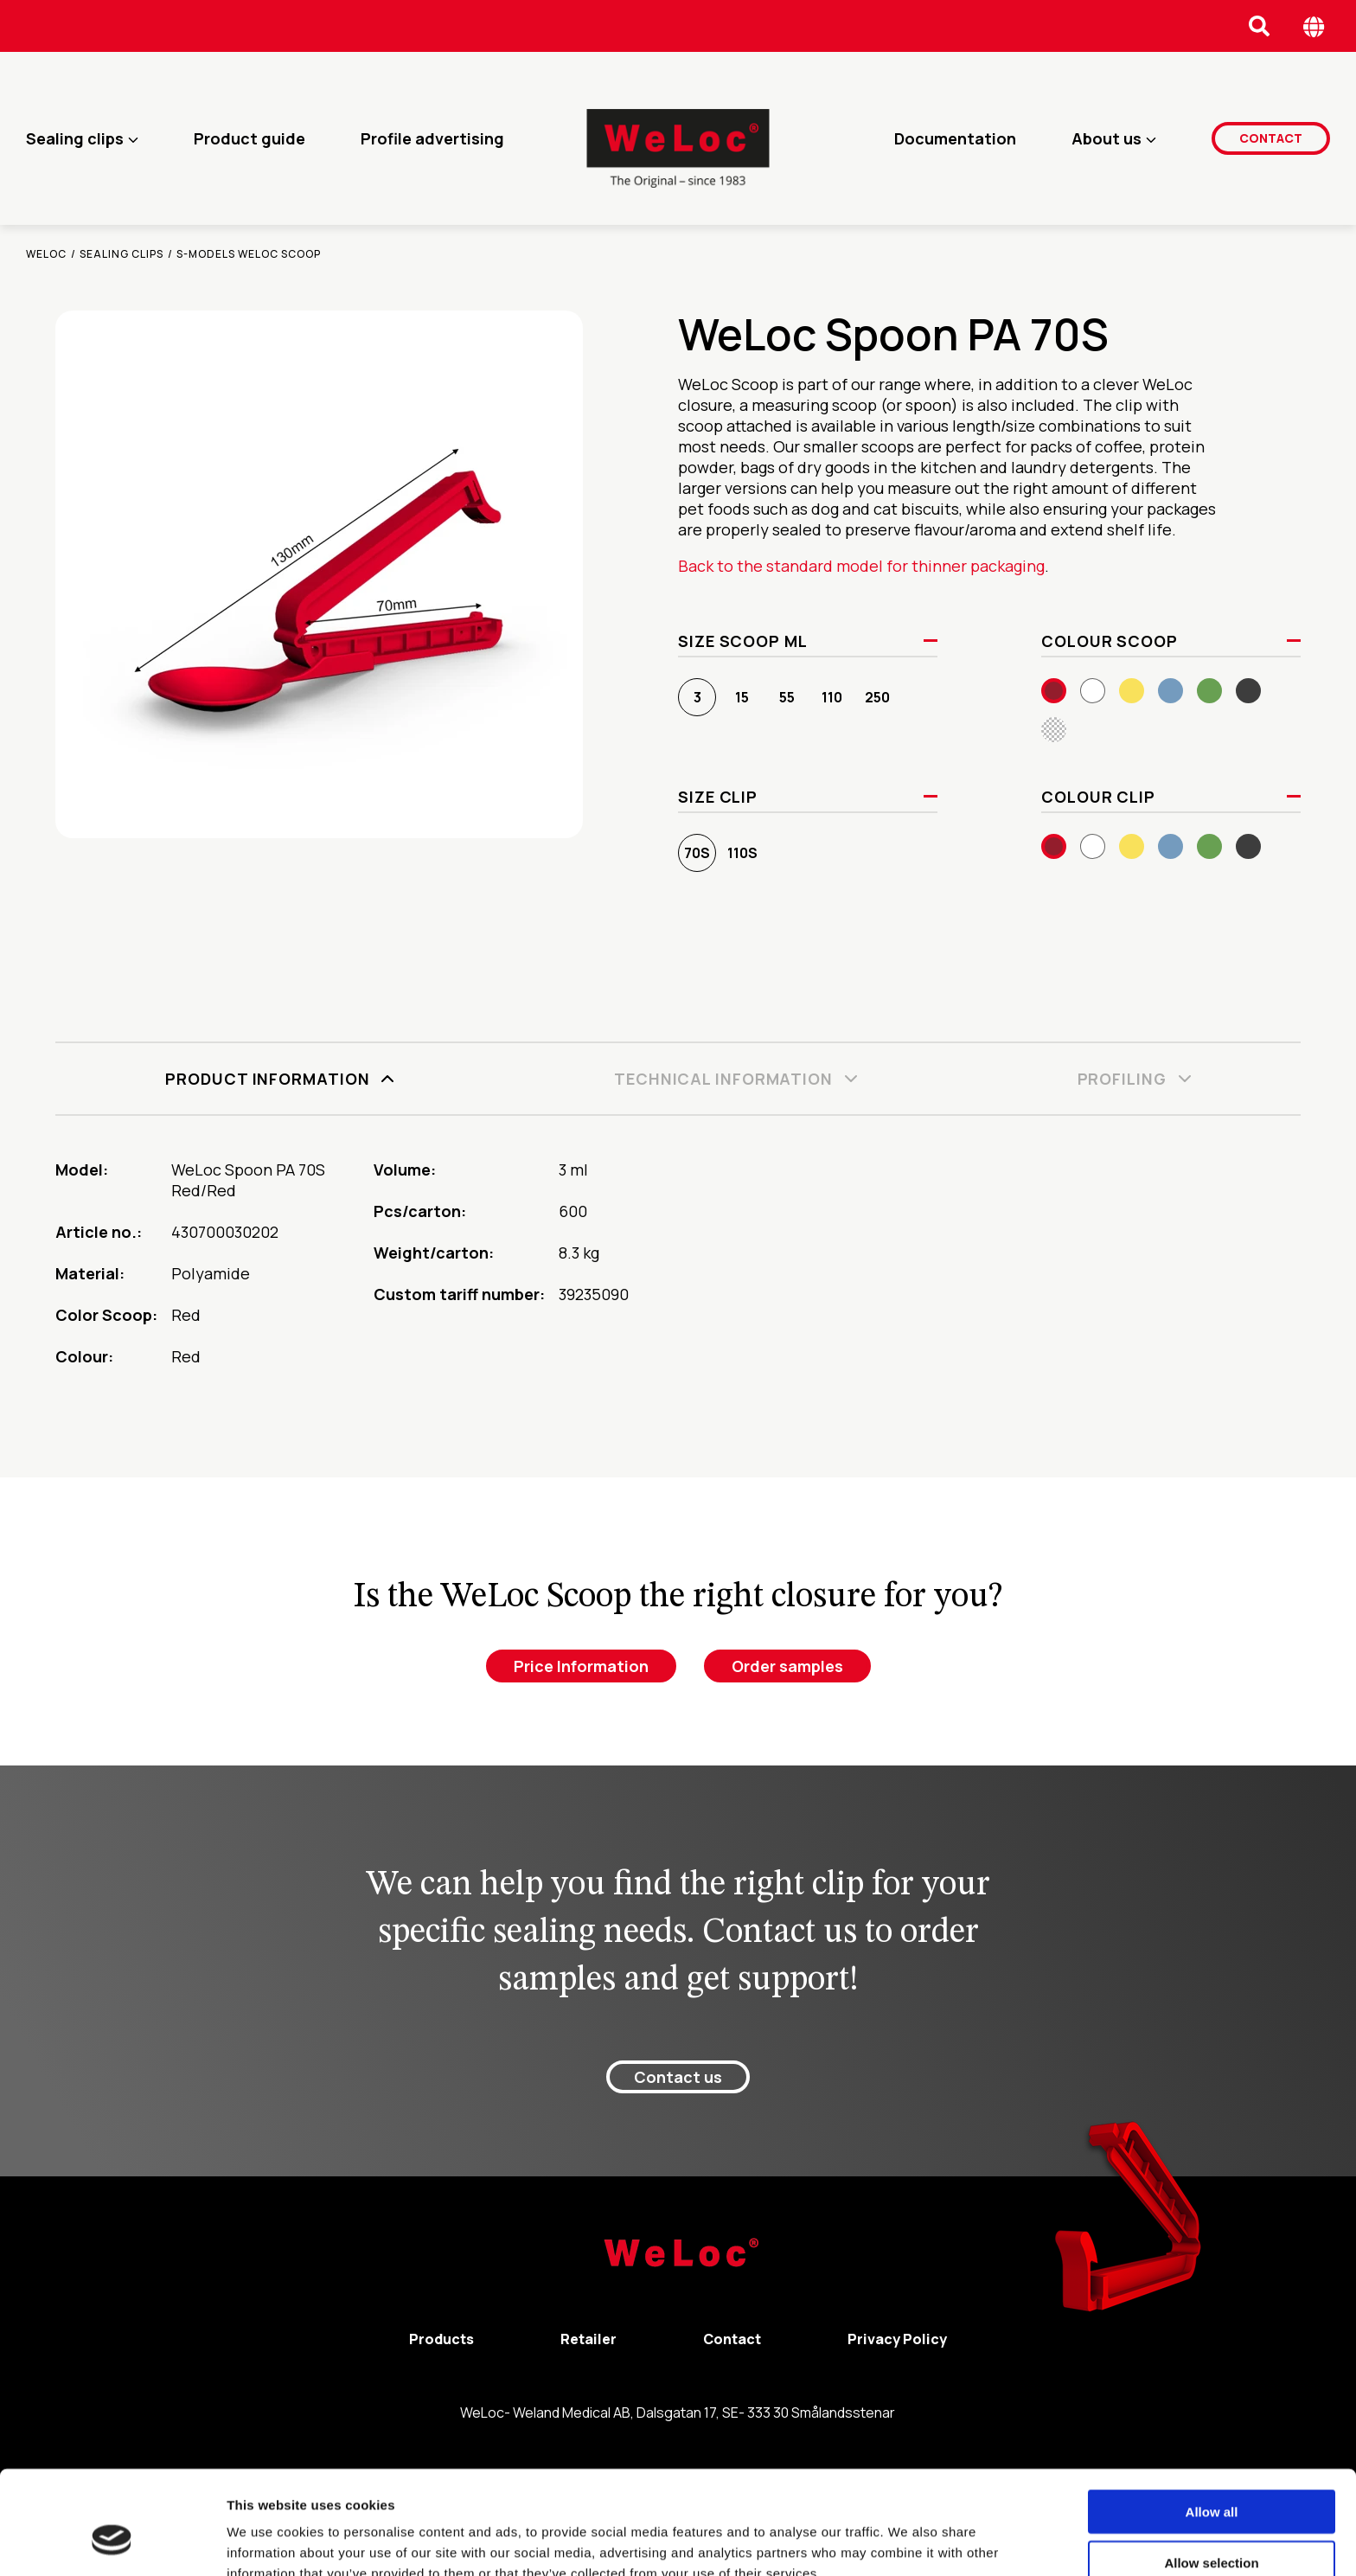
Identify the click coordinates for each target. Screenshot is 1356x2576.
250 (877, 697)
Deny (1212, 2525)
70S (697, 852)
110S (742, 852)
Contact (1270, 138)
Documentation (955, 138)
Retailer (588, 2339)
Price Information (581, 1666)
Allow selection (1211, 2475)
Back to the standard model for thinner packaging (861, 565)
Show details (907, 2541)
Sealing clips (75, 138)
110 (832, 697)
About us (1106, 138)
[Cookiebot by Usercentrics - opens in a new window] (112, 2542)
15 (742, 697)
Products (441, 2339)
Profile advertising (432, 138)
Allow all (1212, 2424)
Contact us (678, 2077)
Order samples (787, 1666)
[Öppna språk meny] (1314, 26)
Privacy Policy (897, 2339)
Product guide (249, 138)
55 (787, 697)
